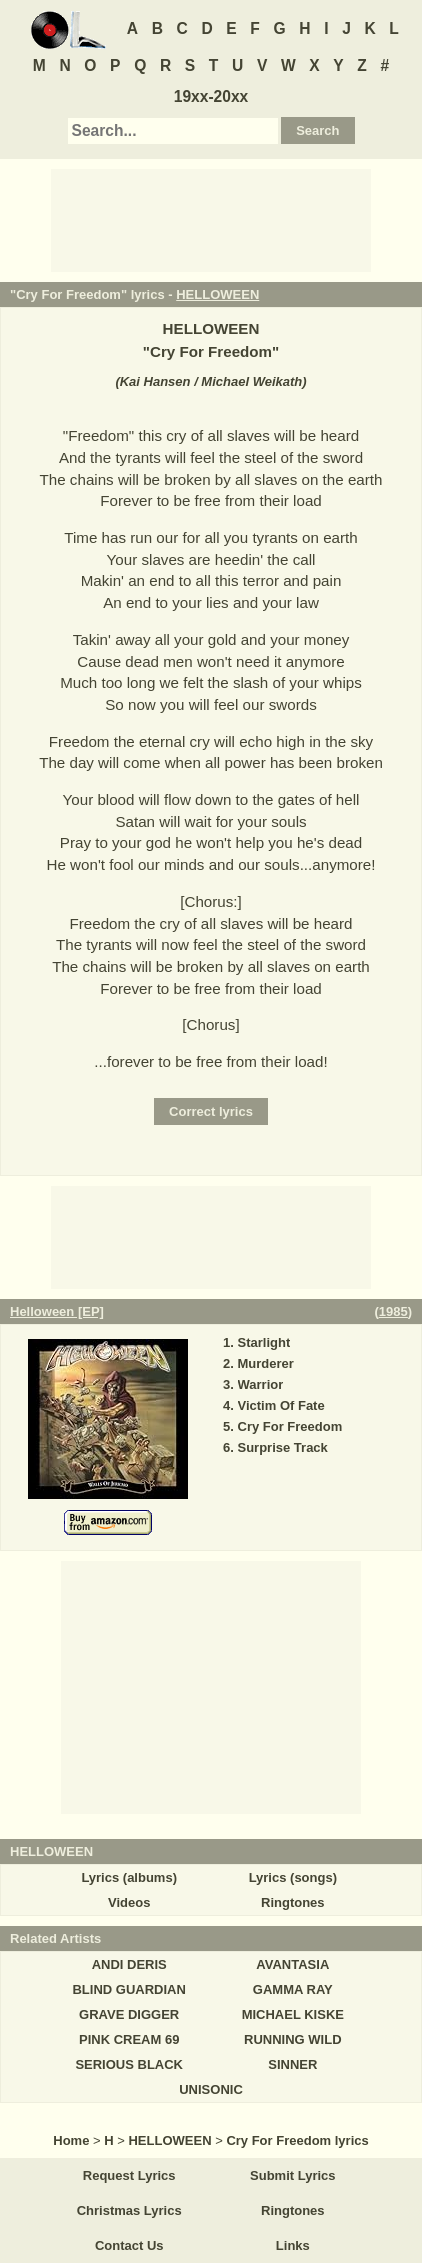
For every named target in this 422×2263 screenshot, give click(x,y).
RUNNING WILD (293, 2039)
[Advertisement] (211, 219)
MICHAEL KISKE (293, 2014)
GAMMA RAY (293, 1989)
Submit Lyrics (292, 2175)
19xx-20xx (211, 96)
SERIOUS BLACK (129, 2064)
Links (293, 2245)
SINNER (292, 2064)
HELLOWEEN (217, 294)
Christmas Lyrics (129, 2210)
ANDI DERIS (129, 1964)
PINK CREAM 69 (129, 2039)
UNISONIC (211, 2089)
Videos (129, 1902)
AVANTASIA (292, 1964)
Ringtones (293, 1902)
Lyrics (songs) (293, 1877)
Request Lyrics (129, 2175)
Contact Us (129, 2245)
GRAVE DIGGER (129, 2014)
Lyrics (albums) (129, 1877)
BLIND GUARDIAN (128, 1989)
